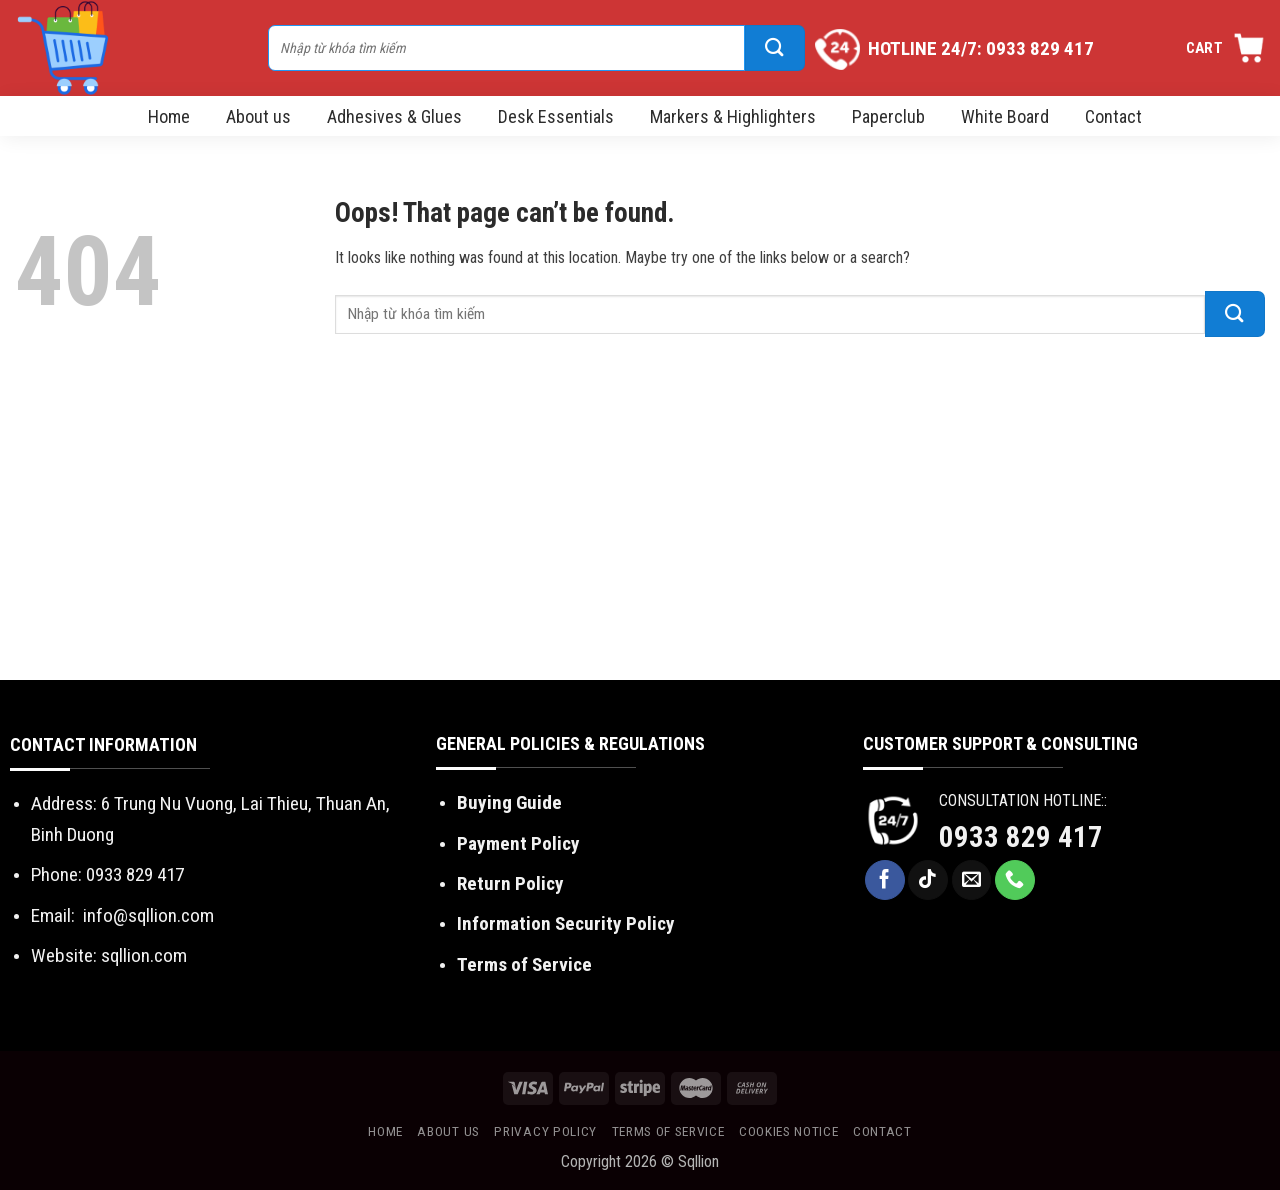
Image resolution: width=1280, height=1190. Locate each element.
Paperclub (888, 116)
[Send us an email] (972, 880)
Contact (1113, 116)
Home (169, 116)
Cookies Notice (789, 1131)
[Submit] (775, 48)
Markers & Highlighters (733, 116)
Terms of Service (524, 964)
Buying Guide (509, 802)
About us (258, 116)
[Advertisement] (640, 530)
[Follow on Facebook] (885, 880)
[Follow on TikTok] (928, 880)
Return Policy (510, 883)
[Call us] (1015, 880)
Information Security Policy (566, 923)
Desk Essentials (556, 116)
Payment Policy (518, 843)
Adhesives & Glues (394, 116)
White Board (1005, 116)
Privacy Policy (545, 1131)
